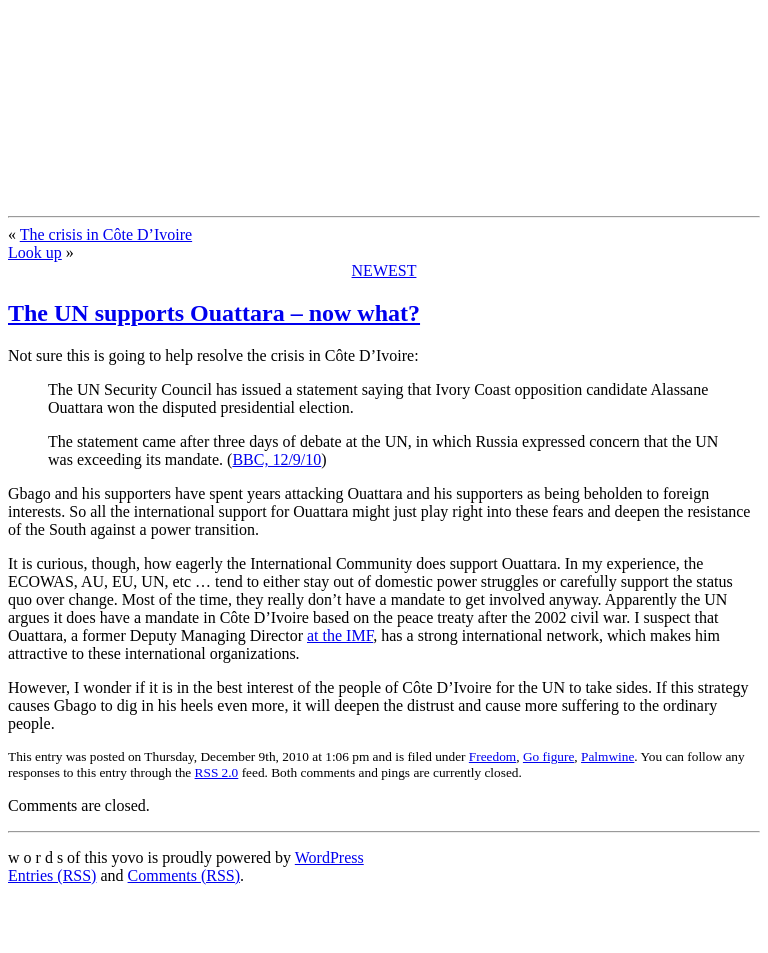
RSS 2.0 (217, 772)
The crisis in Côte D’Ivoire (106, 234)
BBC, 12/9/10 (276, 459)
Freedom (492, 756)
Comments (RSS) (184, 875)
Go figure (548, 756)
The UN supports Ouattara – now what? (214, 313)
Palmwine (607, 756)
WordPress (329, 857)
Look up (35, 252)
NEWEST (384, 270)
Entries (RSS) (52, 875)
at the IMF (340, 635)
